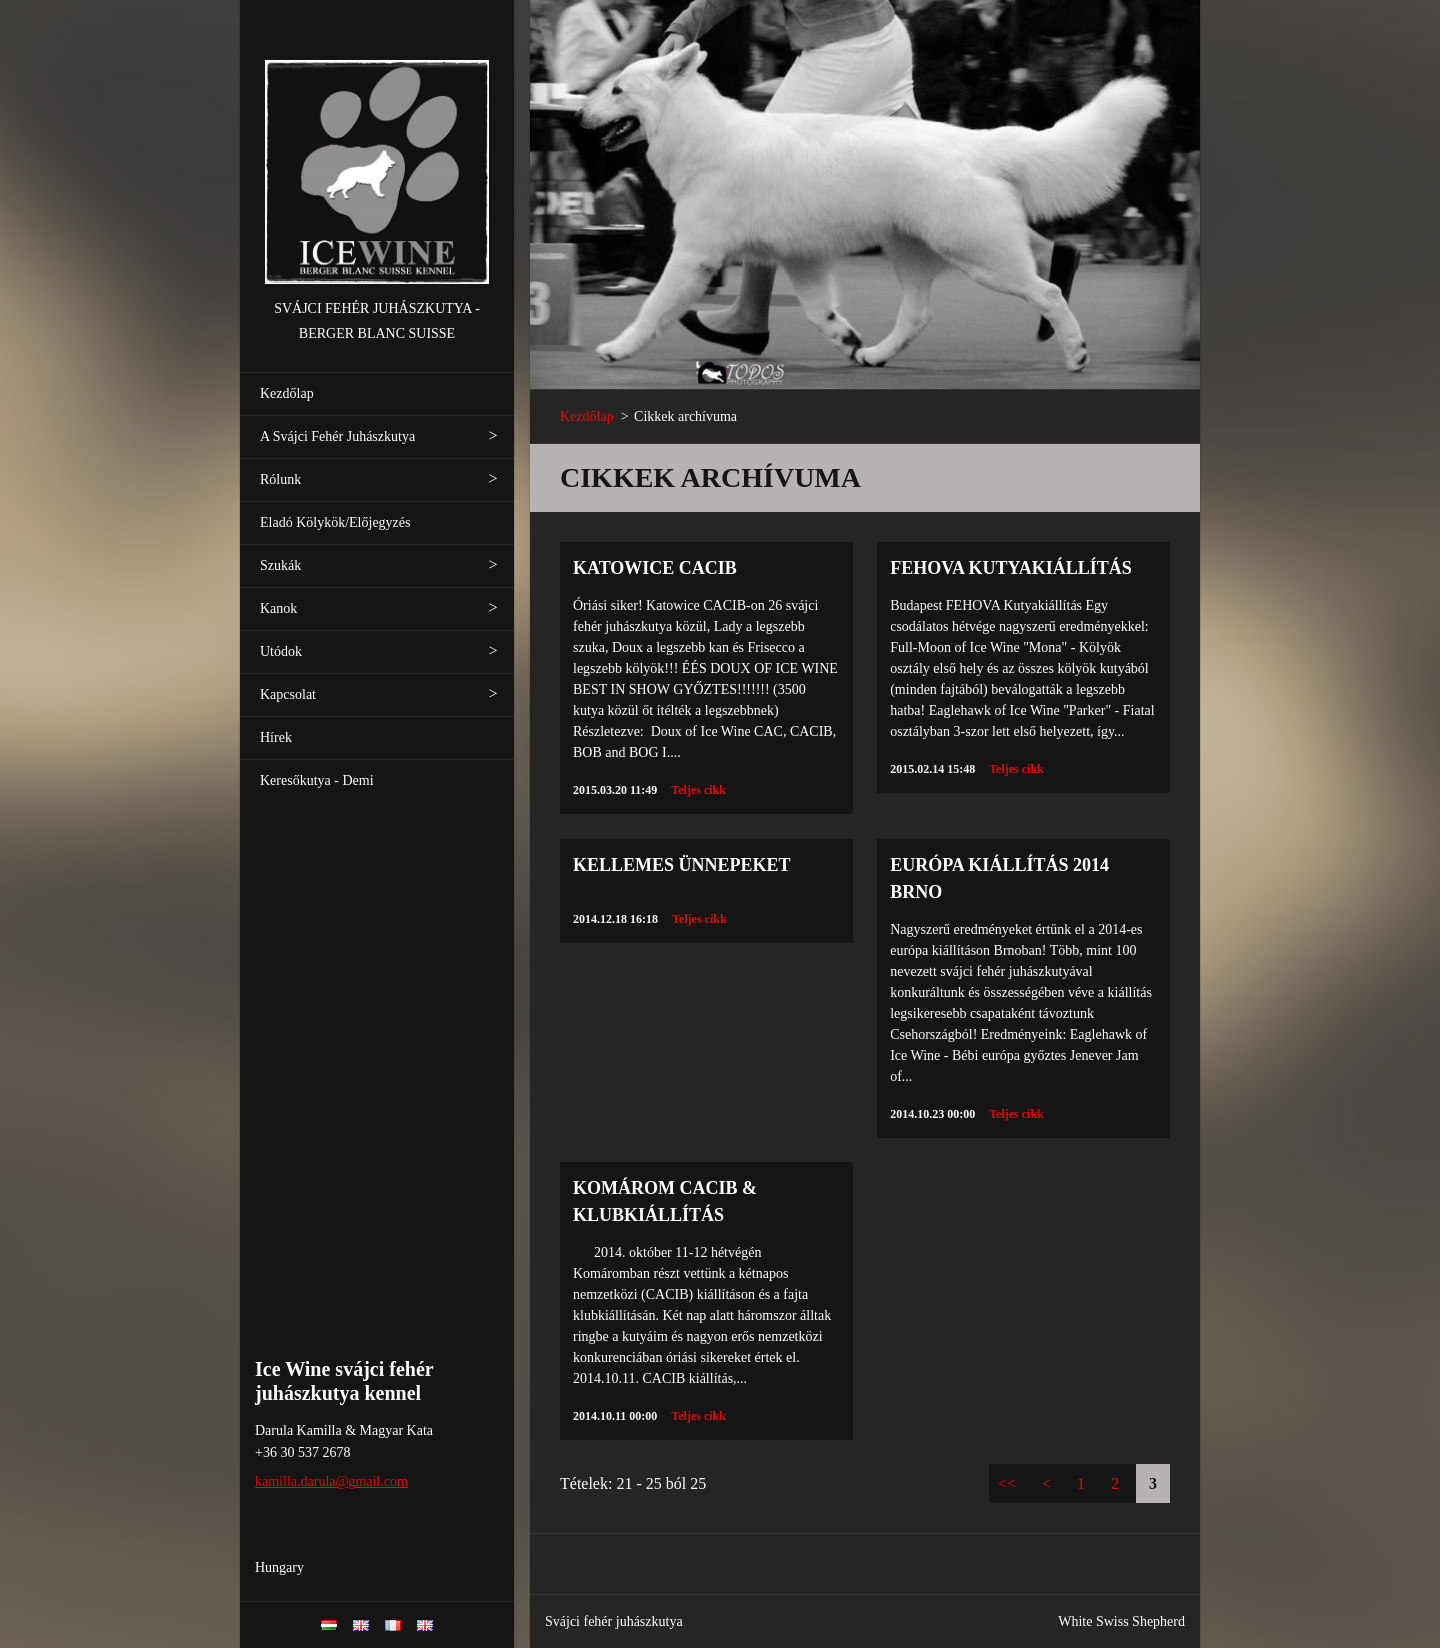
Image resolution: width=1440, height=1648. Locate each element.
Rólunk (280, 479)
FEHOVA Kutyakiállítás (1011, 568)
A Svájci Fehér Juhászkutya (337, 436)
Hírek (276, 737)
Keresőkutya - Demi (317, 780)
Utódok (281, 651)
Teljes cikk (698, 790)
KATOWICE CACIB (655, 568)
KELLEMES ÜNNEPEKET (682, 865)
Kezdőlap (287, 393)
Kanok (278, 608)
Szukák (280, 565)
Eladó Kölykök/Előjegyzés (335, 522)
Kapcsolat (288, 694)
